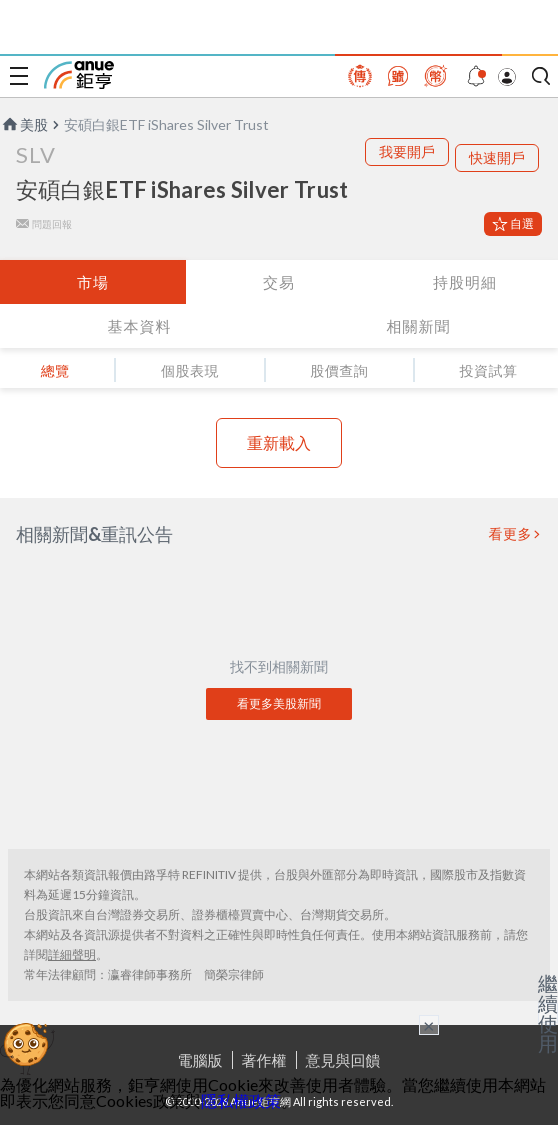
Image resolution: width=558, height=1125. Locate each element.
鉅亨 (79, 75)
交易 (279, 282)
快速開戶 (497, 157)
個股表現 (190, 370)
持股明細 (465, 282)
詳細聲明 (72, 954)
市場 (93, 282)
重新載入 (279, 442)
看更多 (511, 534)
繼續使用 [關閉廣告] (548, 1013)
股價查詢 (339, 370)
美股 (24, 124)
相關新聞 (419, 326)
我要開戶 (407, 151)
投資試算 (488, 370)
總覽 (55, 370)
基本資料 (140, 326)
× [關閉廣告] (429, 1025)
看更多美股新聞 (279, 703)
